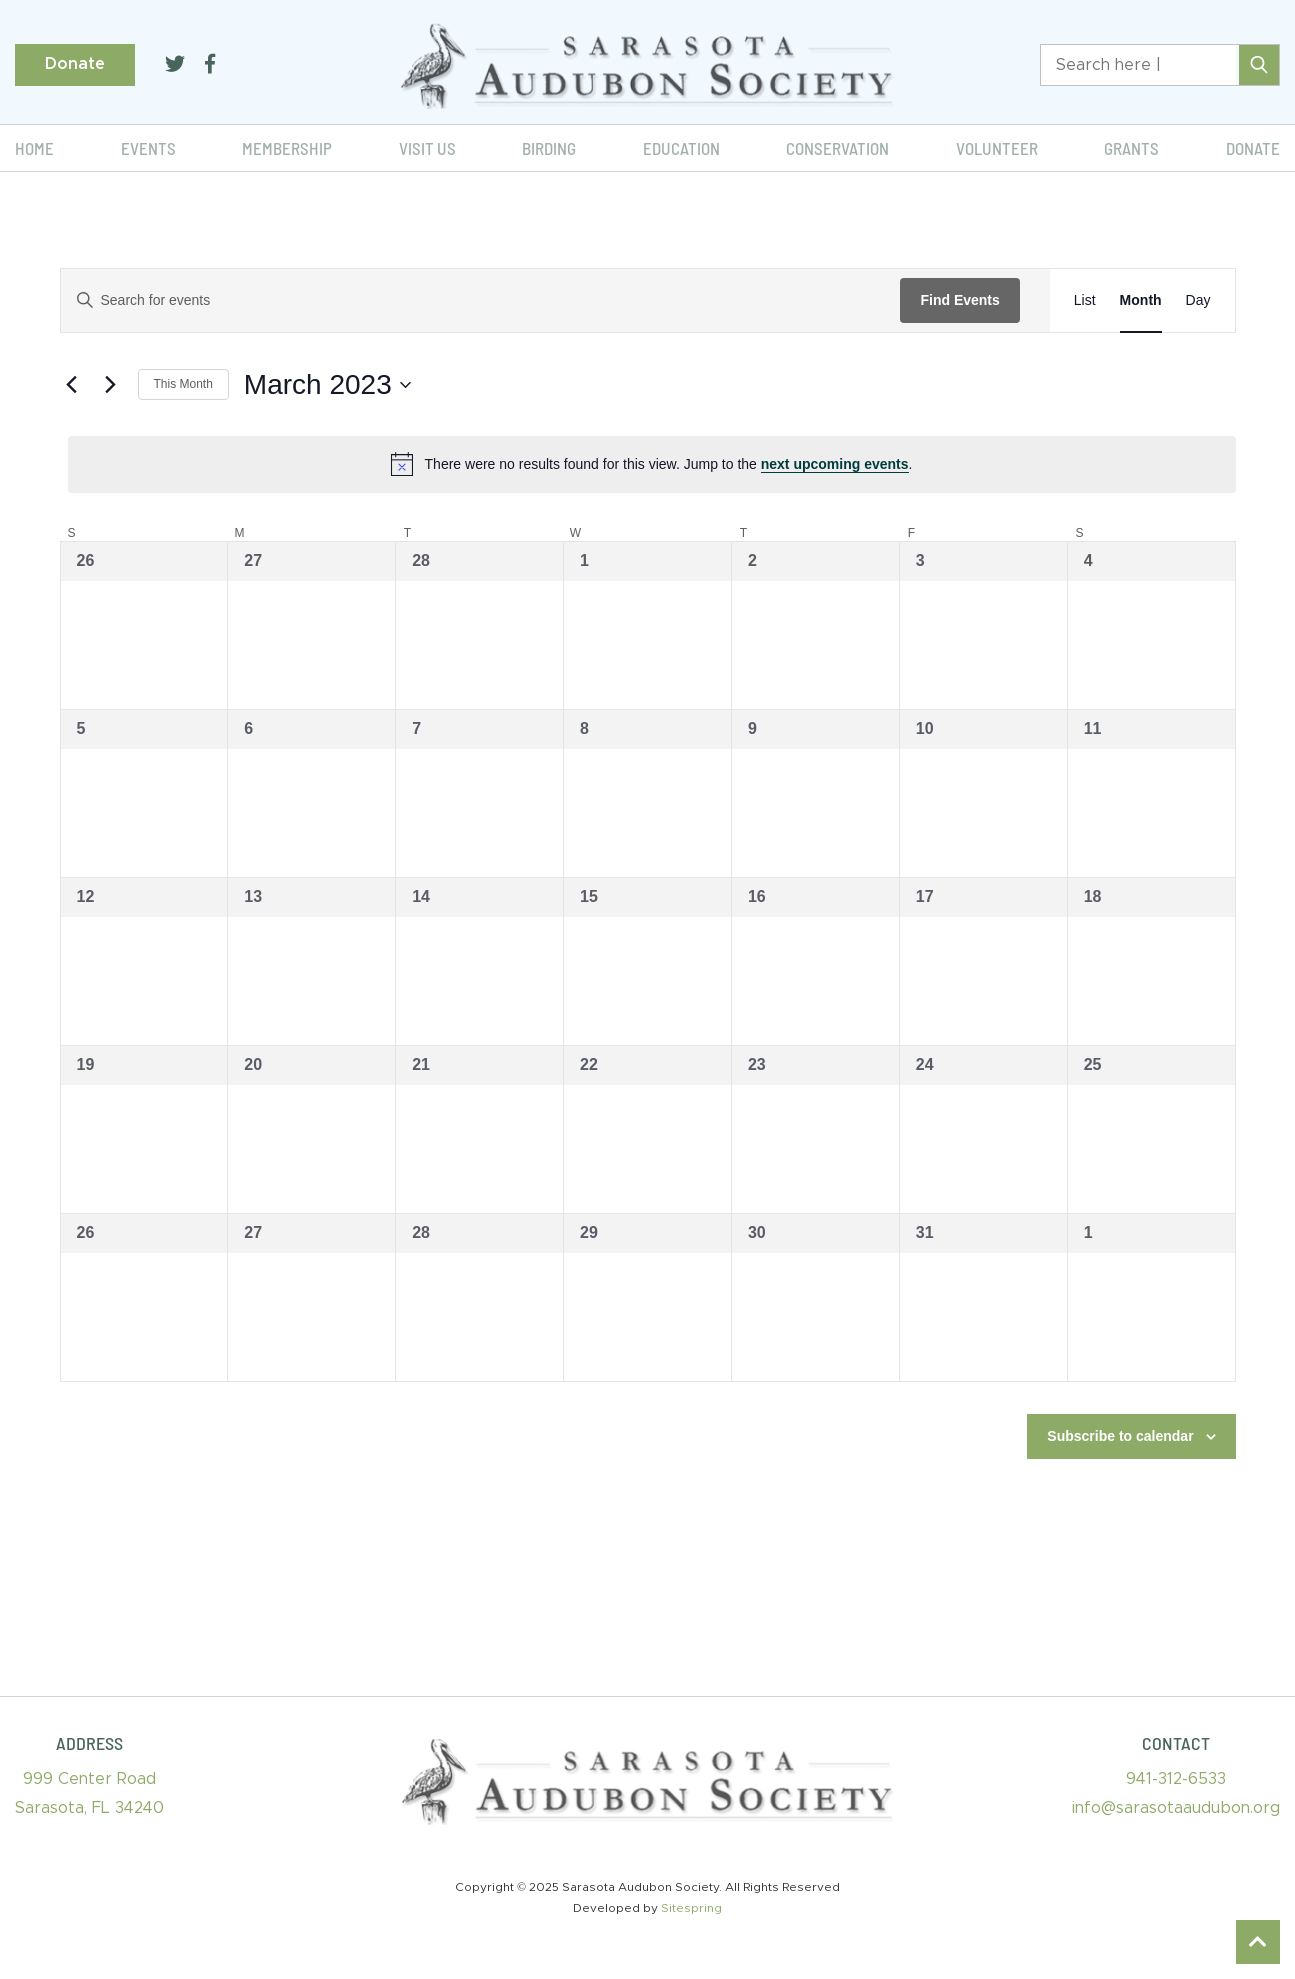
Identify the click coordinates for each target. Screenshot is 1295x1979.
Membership (287, 148)
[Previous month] (72, 385)
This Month (183, 384)
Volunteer (997, 148)
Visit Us (427, 148)
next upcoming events (835, 464)
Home (34, 148)
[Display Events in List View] (1085, 300)
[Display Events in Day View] (1198, 300)
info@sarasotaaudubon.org (1176, 1808)
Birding (549, 148)
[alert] (652, 464)
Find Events (959, 300)
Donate (75, 64)
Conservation (837, 148)
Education (681, 148)
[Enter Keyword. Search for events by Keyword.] (481, 300)
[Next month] (111, 385)
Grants (1131, 148)
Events (148, 148)
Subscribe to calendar (1120, 1436)
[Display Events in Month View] (1141, 300)
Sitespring (691, 1908)
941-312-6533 (1176, 1779)
